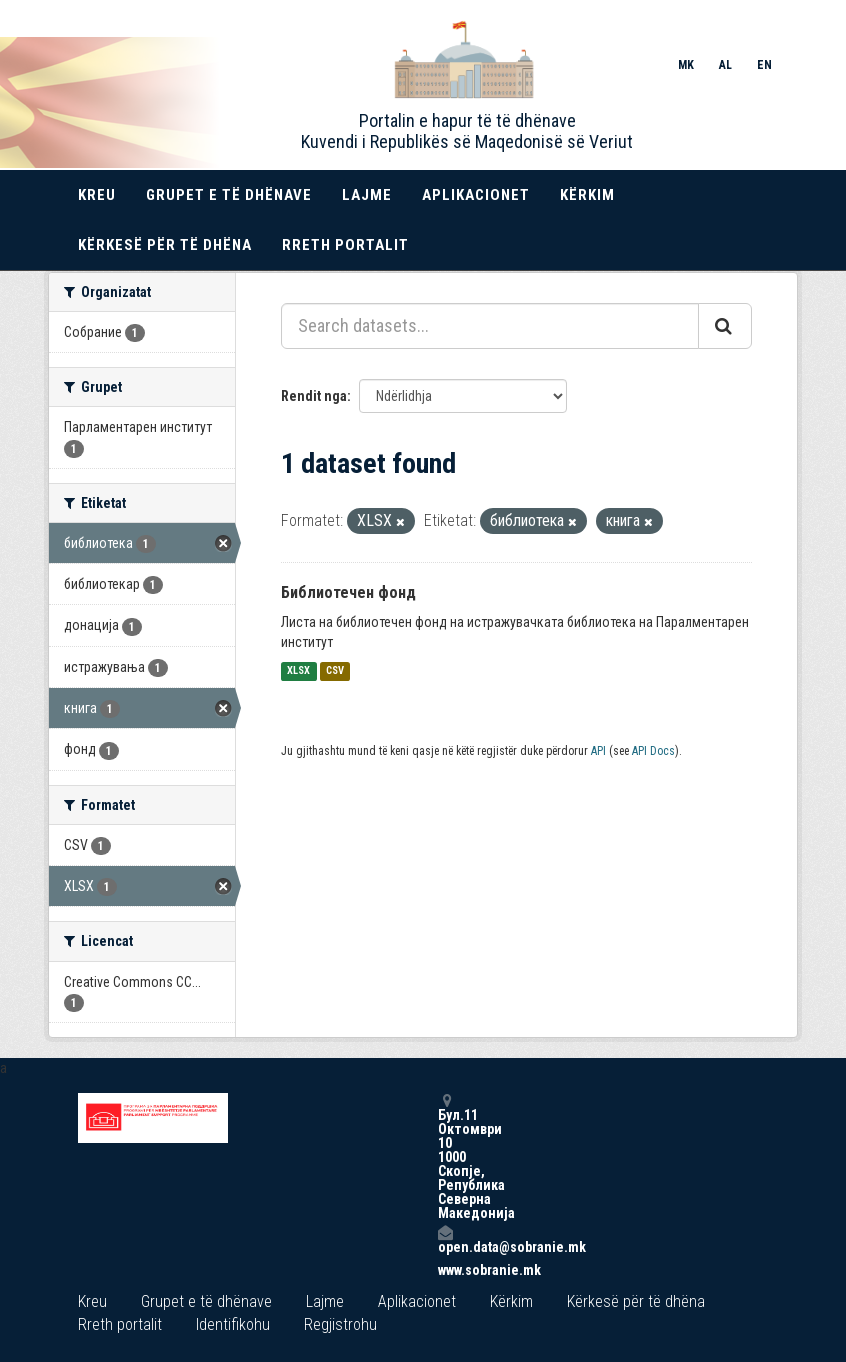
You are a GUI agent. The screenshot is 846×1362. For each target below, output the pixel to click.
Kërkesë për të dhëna (165, 245)
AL (725, 65)
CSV (335, 671)
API (598, 751)
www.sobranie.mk (445, 1270)
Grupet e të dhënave (229, 195)
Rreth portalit (345, 245)
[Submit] (725, 326)
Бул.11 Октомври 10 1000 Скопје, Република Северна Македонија (445, 1156)
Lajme (367, 195)
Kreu (97, 195)
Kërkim (587, 195)
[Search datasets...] (490, 326)
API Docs (653, 751)
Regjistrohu (340, 1324)
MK (686, 65)
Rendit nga (314, 396)
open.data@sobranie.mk (445, 1239)
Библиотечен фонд (348, 592)
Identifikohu (233, 1324)
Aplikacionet (476, 195)
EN (764, 65)
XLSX (298, 671)
